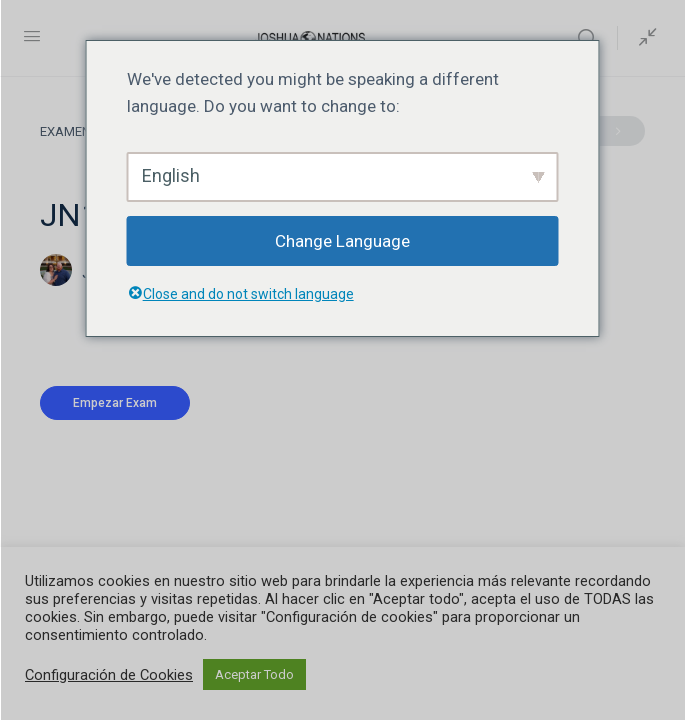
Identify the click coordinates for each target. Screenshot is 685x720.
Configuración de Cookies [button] (109, 675)
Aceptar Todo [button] (254, 674)
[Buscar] (592, 38)
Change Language (342, 241)
